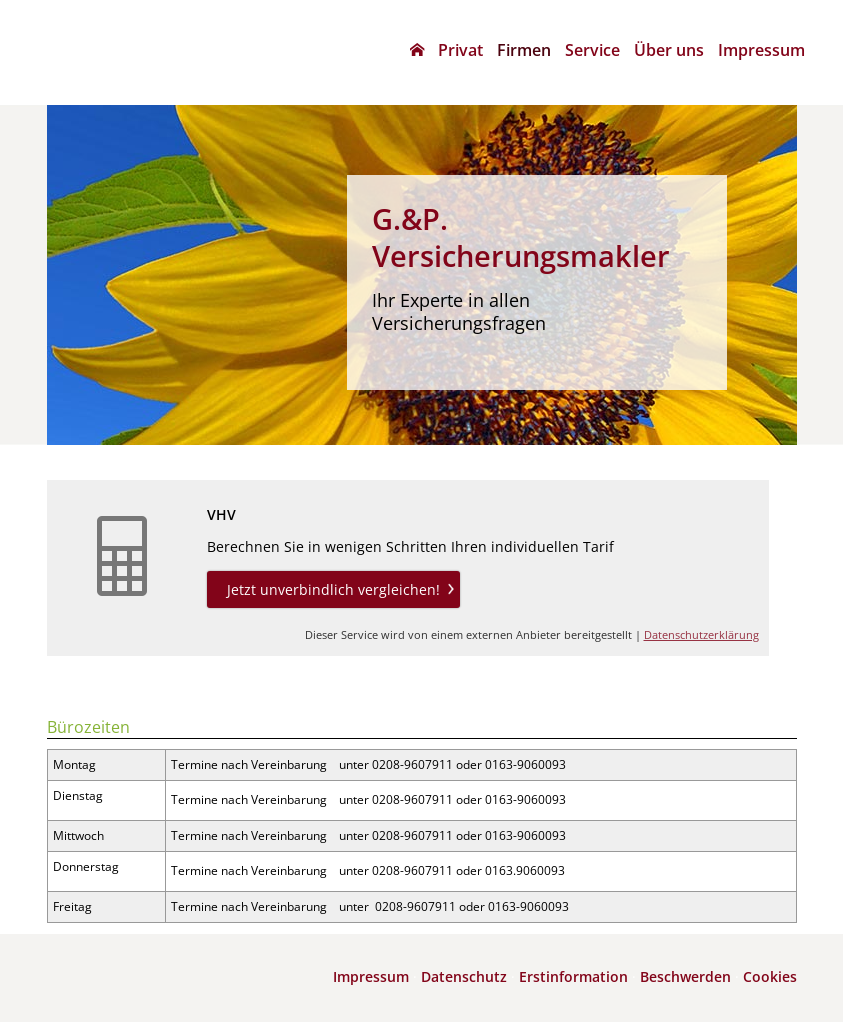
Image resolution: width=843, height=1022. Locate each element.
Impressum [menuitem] (761, 50)
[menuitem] (417, 50)
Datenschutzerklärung (701, 634)
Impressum (371, 976)
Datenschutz (464, 976)
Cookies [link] (770, 976)
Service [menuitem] (592, 50)
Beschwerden (685, 976)
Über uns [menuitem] (669, 50)
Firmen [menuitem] (524, 50)
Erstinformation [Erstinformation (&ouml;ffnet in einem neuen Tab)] (573, 976)
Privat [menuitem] (460, 50)
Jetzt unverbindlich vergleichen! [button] (333, 589)
